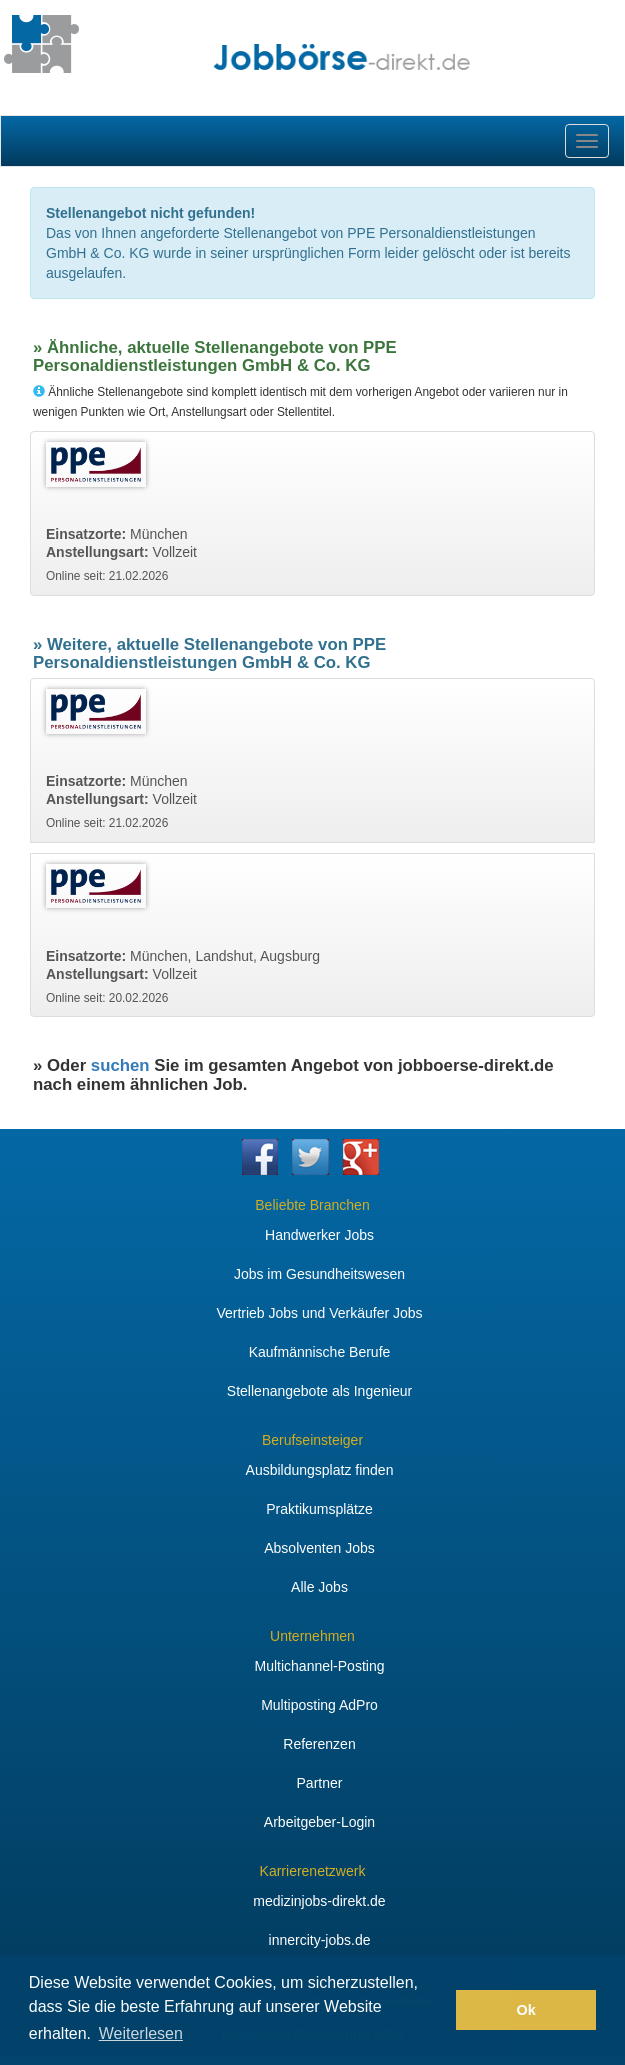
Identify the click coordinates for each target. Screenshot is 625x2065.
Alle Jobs (319, 1587)
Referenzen (319, 1744)
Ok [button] (526, 2010)
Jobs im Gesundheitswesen (319, 1274)
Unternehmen (312, 1636)
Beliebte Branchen (312, 1205)
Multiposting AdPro (319, 1705)
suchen (120, 1065)
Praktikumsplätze (319, 1509)
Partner (320, 1783)
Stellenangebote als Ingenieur (319, 1391)
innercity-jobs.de (320, 1940)
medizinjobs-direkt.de (319, 1901)
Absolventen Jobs (319, 1548)
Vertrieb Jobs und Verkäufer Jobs (319, 1313)
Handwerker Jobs (319, 1235)
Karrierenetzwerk (313, 1871)
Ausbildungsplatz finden (320, 1470)
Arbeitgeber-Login (319, 1822)
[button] (435, 2010)
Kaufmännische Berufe (320, 1352)
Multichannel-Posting (320, 1666)
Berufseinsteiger (312, 1440)
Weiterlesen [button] (141, 2033)
